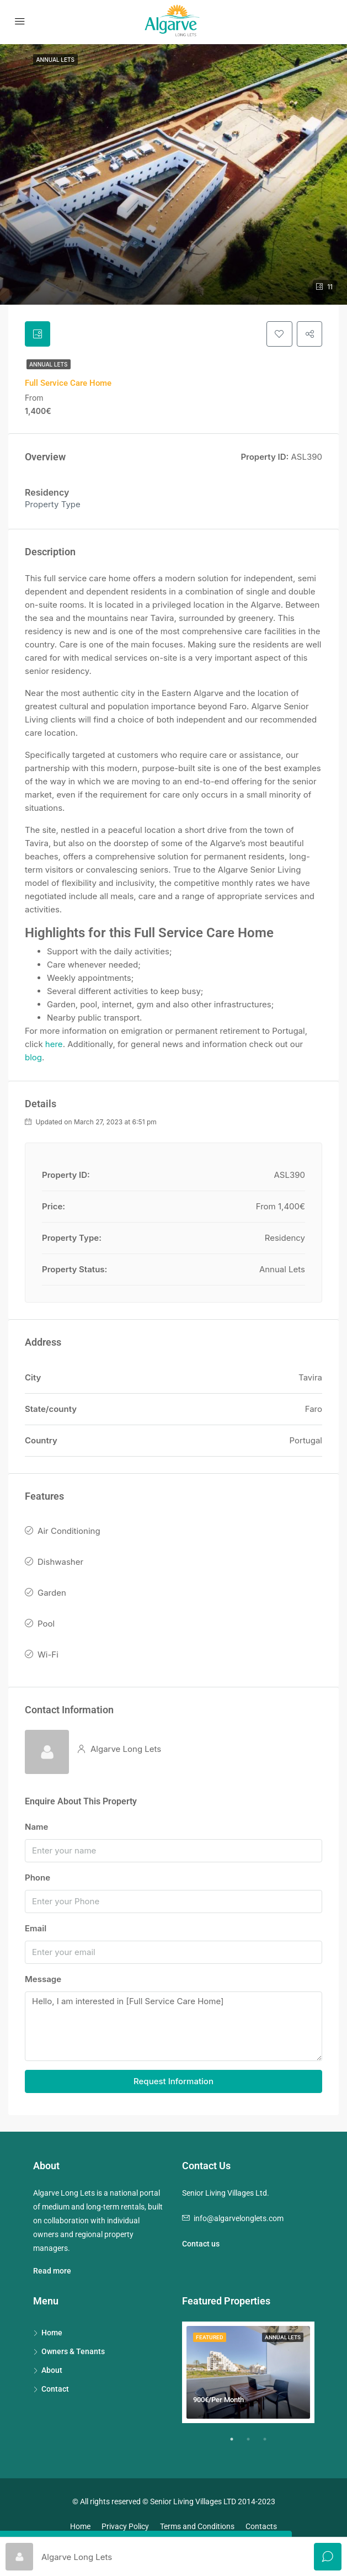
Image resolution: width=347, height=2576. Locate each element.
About (51, 2371)
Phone (37, 1878)
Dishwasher (60, 1563)
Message (43, 1980)
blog (33, 1058)
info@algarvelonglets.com (239, 2219)
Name (36, 1828)
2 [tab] (253, 2444)
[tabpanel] (248, 2373)
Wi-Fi (48, 1655)
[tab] (38, 334)
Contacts (261, 2527)
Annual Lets (48, 365)
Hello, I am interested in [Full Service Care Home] (173, 2028)
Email (35, 1929)
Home (51, 2333)
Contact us (201, 2244)
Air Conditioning (69, 1532)
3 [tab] (270, 2444)
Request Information (173, 2082)
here (54, 1045)
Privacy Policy (125, 2527)
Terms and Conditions (197, 2527)
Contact (55, 2390)
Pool (46, 1624)
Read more (52, 2271)
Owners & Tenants (73, 2352)
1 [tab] (237, 2444)
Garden (52, 1594)
